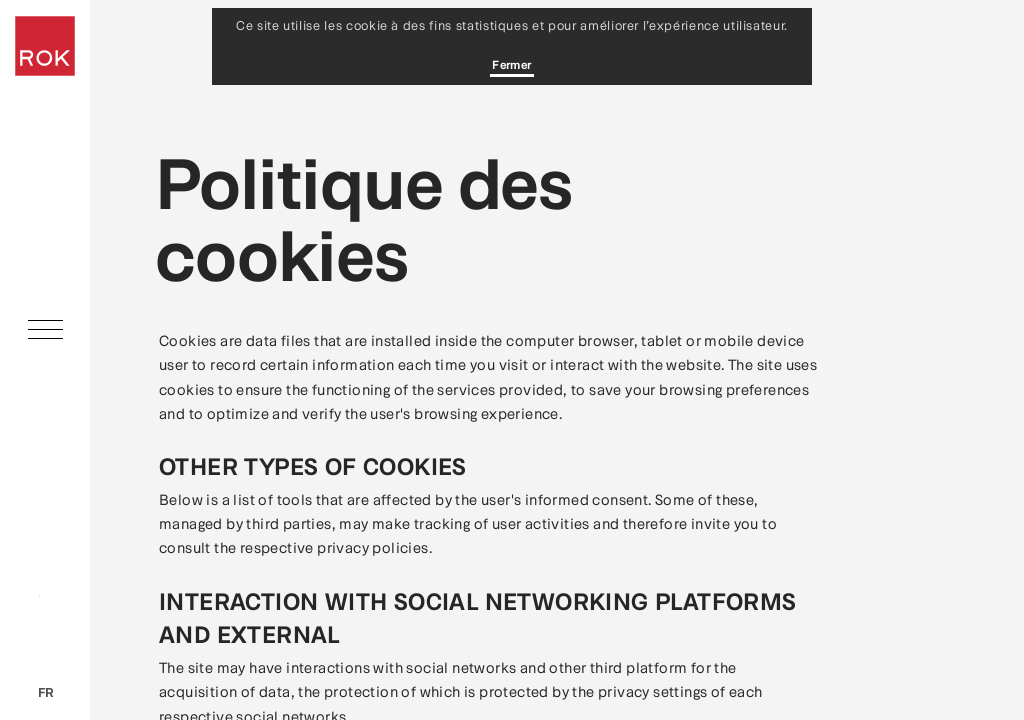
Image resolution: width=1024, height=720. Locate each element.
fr (45, 692)
